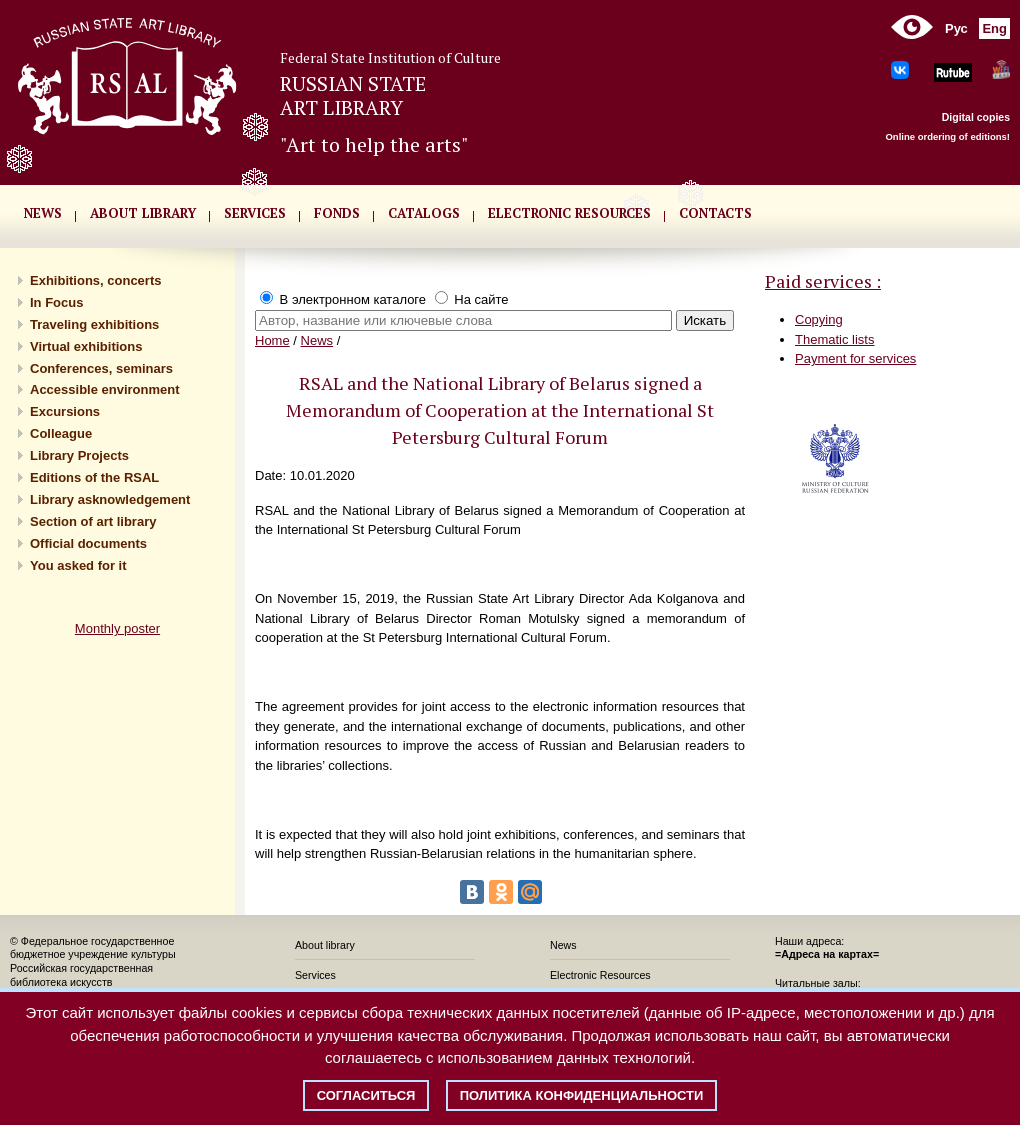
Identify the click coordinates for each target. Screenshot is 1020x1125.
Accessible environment (105, 389)
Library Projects (79, 455)
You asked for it (78, 565)
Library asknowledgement (110, 499)
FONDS (337, 213)
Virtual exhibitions (86, 346)
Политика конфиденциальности (582, 1095)
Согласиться (366, 1095)
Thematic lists (834, 339)
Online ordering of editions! (947, 136)
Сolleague (61, 433)
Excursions (65, 411)
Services (315, 975)
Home (272, 340)
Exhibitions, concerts (95, 280)
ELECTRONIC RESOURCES (569, 213)
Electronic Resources (600, 975)
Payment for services (855, 358)
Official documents (88, 543)
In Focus (56, 302)
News (317, 340)
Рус (956, 28)
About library (143, 213)
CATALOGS (424, 213)
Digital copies (976, 117)
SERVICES (255, 213)
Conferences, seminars (101, 368)
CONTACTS (715, 213)
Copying (819, 319)
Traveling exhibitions (94, 324)
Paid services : (823, 281)
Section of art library (93, 521)
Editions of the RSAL (94, 477)
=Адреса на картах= (827, 954)
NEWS (43, 213)
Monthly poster (117, 628)
